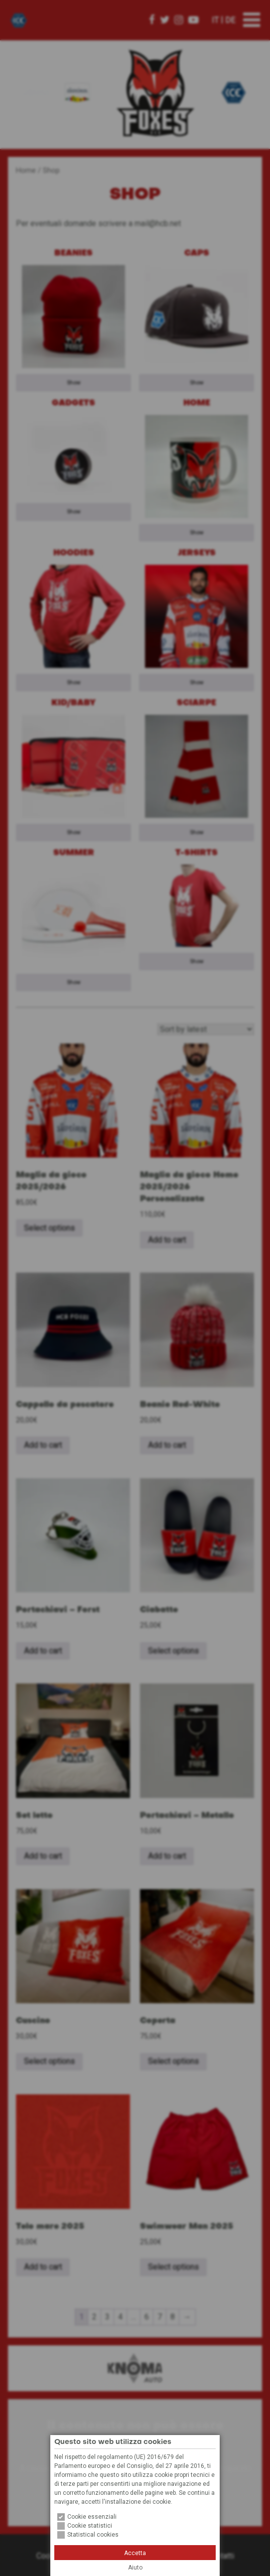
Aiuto (135, 2567)
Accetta (135, 2553)
